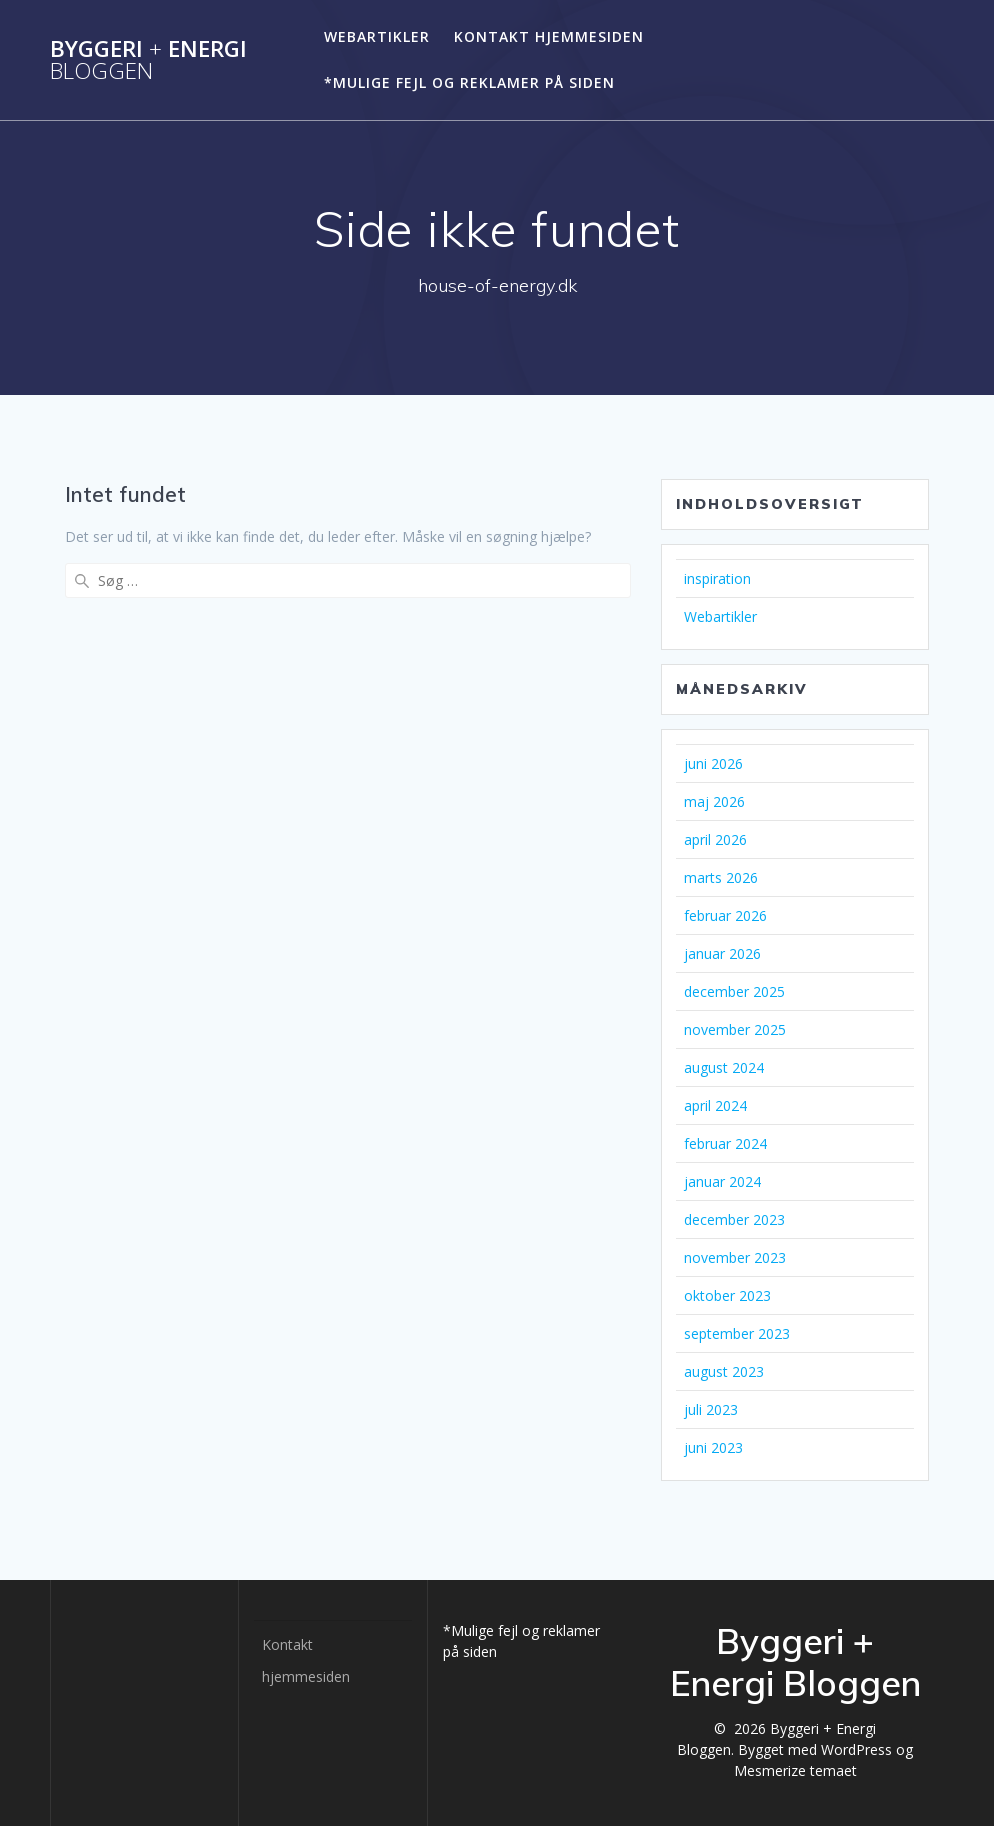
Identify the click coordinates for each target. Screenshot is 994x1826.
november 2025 (735, 1029)
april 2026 (715, 839)
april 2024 (715, 1105)
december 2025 (734, 991)
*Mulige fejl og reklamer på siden (469, 82)
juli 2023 (711, 1409)
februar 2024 (725, 1143)
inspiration (717, 578)
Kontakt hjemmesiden (549, 36)
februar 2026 (725, 915)
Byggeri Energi (148, 60)
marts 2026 (721, 877)
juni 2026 (713, 763)
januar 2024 (722, 1181)
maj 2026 (714, 801)
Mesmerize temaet (795, 1770)
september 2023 (737, 1333)
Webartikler (377, 36)
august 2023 (724, 1371)
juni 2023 (713, 1447)
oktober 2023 (727, 1295)
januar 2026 (722, 953)
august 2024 (724, 1067)
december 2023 (734, 1219)
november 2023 (735, 1257)
